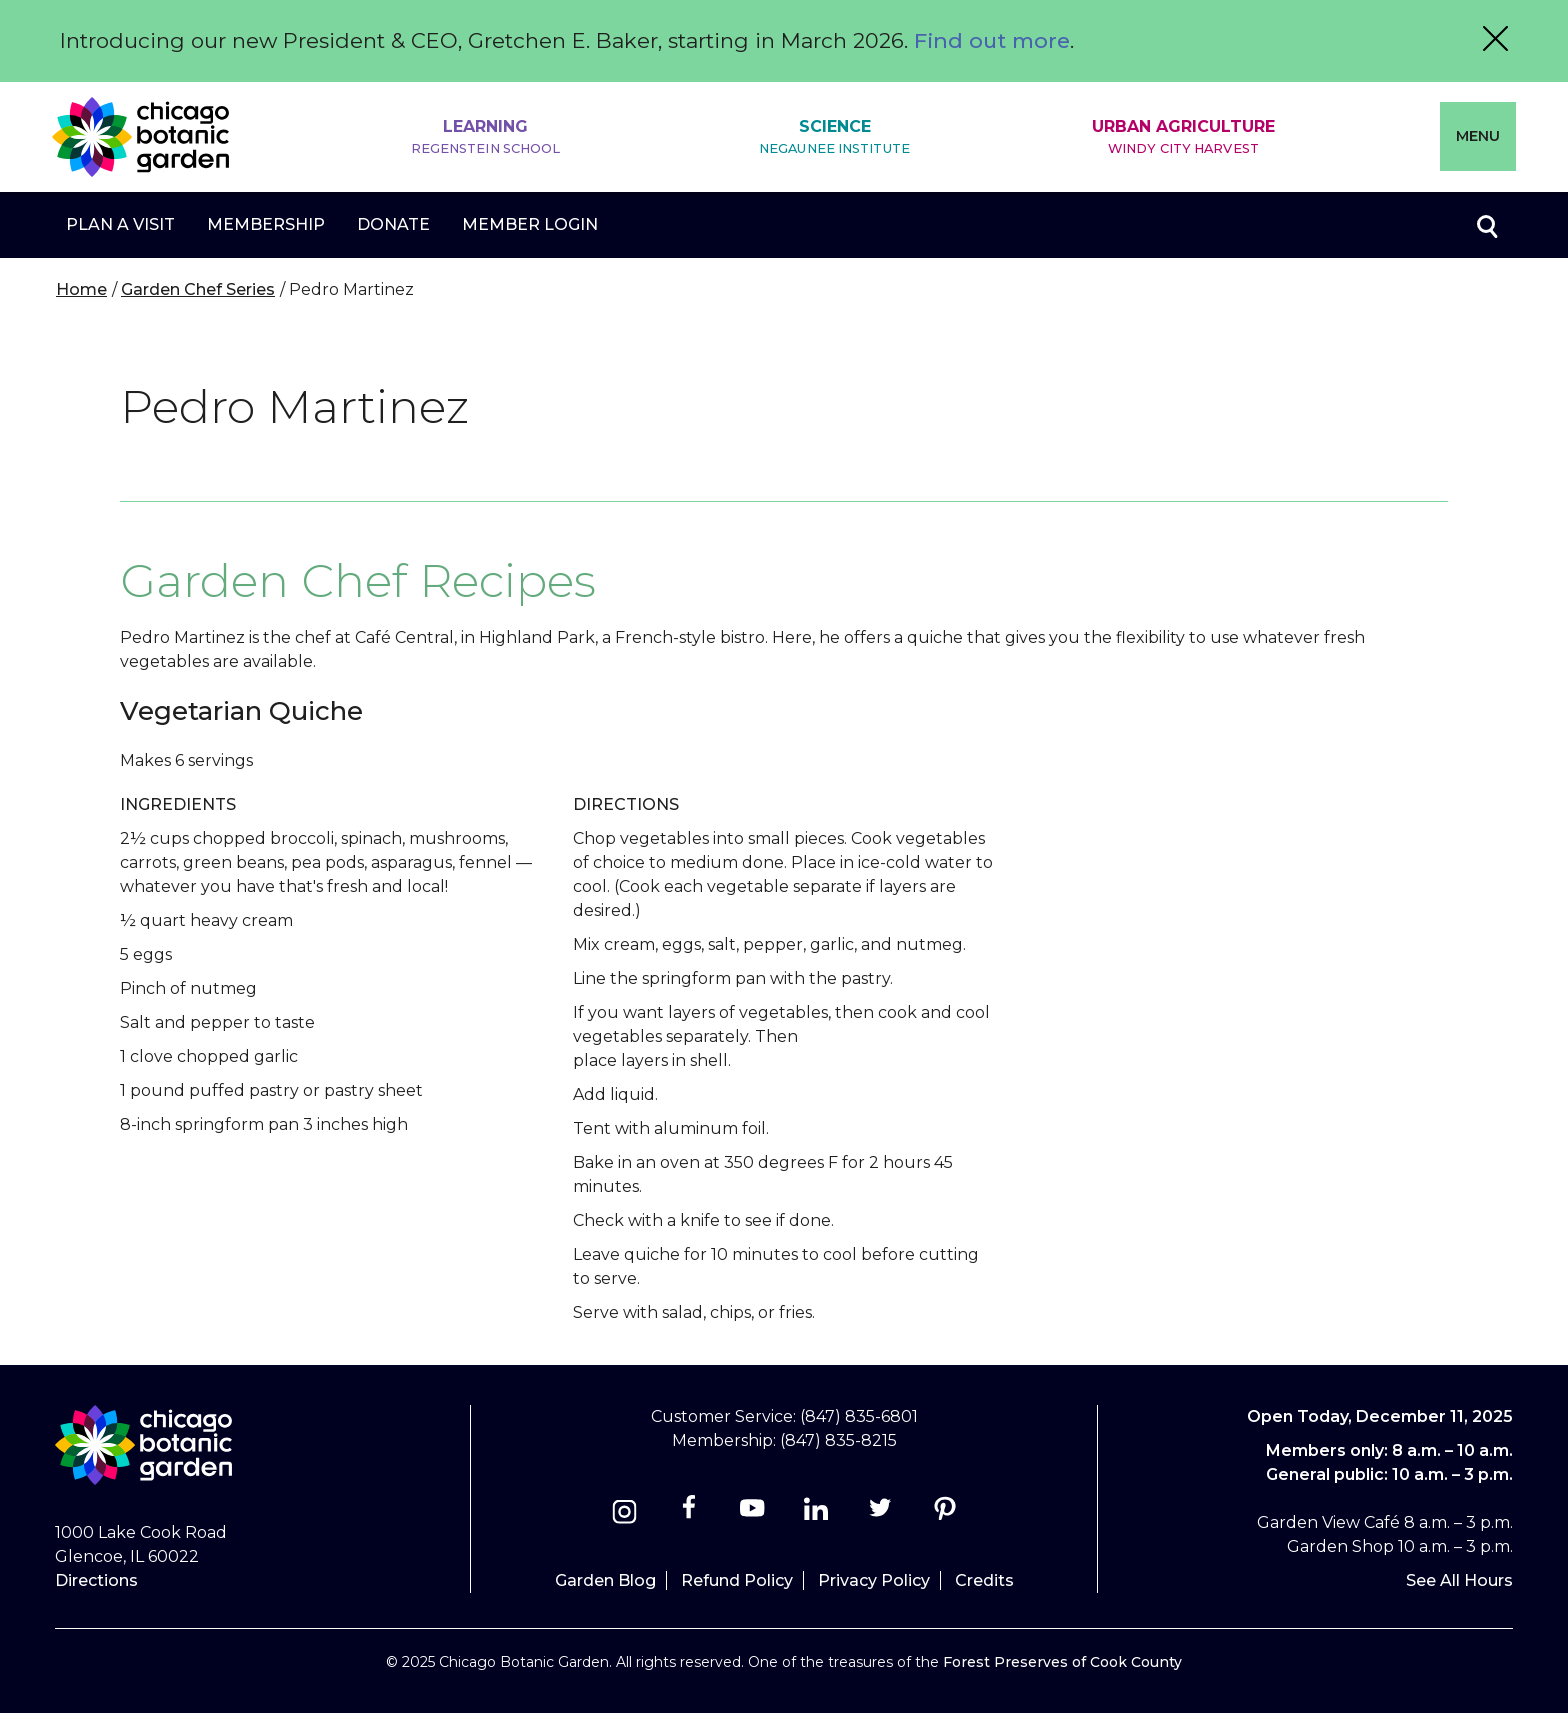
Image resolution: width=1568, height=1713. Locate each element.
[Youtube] (752, 1514)
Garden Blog (605, 1580)
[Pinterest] (944, 1514)
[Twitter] (882, 1514)
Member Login (530, 224)
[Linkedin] (816, 1514)
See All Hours (1459, 1580)
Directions (96, 1580)
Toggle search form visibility (1486, 225)
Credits (984, 1580)
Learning (486, 137)
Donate (393, 224)
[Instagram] (624, 1514)
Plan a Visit (120, 224)
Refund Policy (737, 1580)
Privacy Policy (874, 1580)
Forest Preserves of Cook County (1062, 1662)
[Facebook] (690, 1514)
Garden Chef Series (198, 289)
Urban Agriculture (1183, 137)
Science (834, 137)
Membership (266, 224)
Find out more (992, 40)
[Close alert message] (1495, 41)
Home (81, 289)
